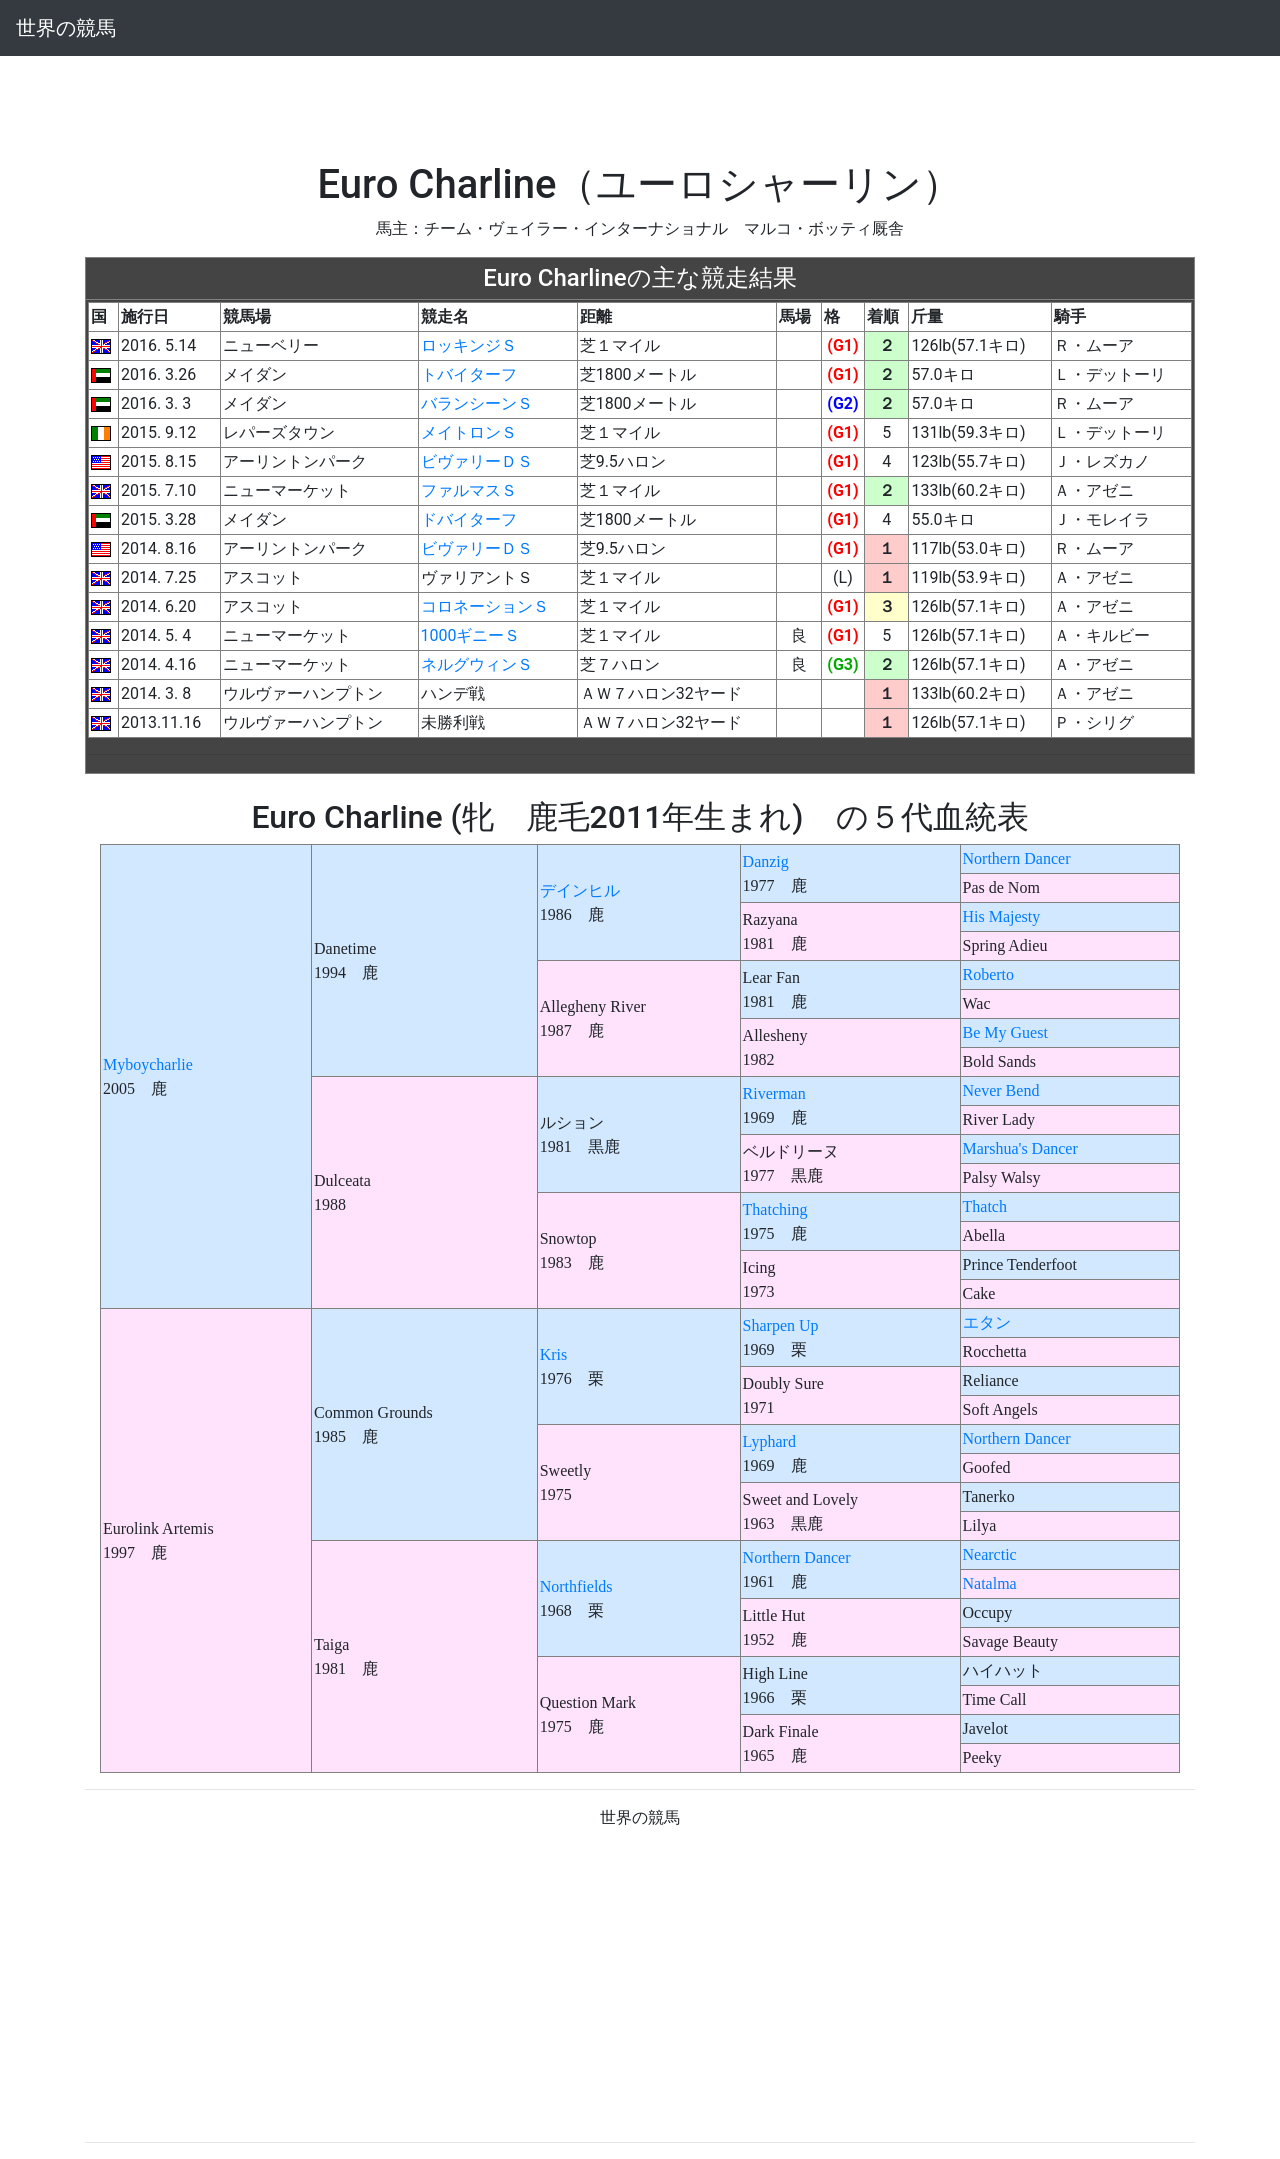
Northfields (576, 1586)
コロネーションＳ (485, 606)
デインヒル (580, 890)
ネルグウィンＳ (477, 664)
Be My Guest (1005, 1032)
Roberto (989, 974)
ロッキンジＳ (469, 345)
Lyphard (769, 1441)
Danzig (766, 861)
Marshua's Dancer (1020, 1148)
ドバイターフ (469, 519)
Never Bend (1001, 1090)
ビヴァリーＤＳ (477, 461)
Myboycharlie (148, 1064)
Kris (554, 1354)
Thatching (775, 1209)
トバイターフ (469, 374)
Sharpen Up (781, 1325)
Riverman (774, 1093)
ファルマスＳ (469, 490)
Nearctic (990, 1554)
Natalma (990, 1583)
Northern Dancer (1017, 858)
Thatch (985, 1206)
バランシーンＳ (477, 403)
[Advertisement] (640, 101)
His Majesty (1002, 916)
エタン (987, 1322)
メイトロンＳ (469, 432)
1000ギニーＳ (471, 635)
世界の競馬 (66, 28)
